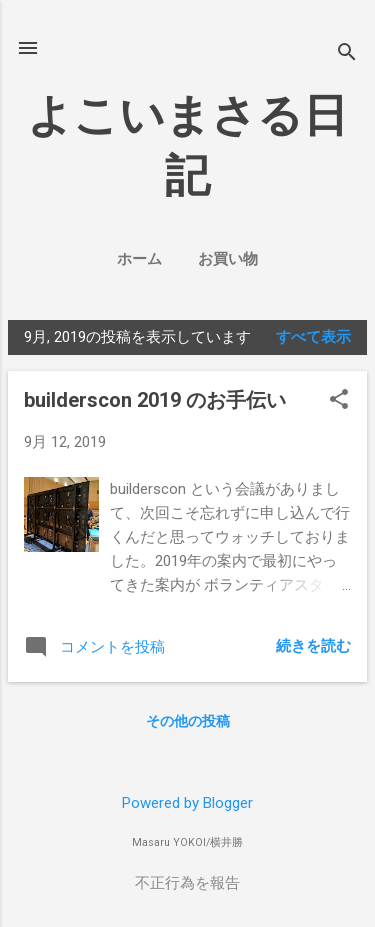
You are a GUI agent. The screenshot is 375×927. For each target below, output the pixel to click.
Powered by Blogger (187, 803)
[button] (339, 401)
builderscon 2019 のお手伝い (155, 400)
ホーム (139, 259)
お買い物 (228, 259)
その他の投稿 (188, 721)
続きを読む (313, 646)
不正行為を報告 (187, 883)
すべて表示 (313, 337)
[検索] (347, 54)
